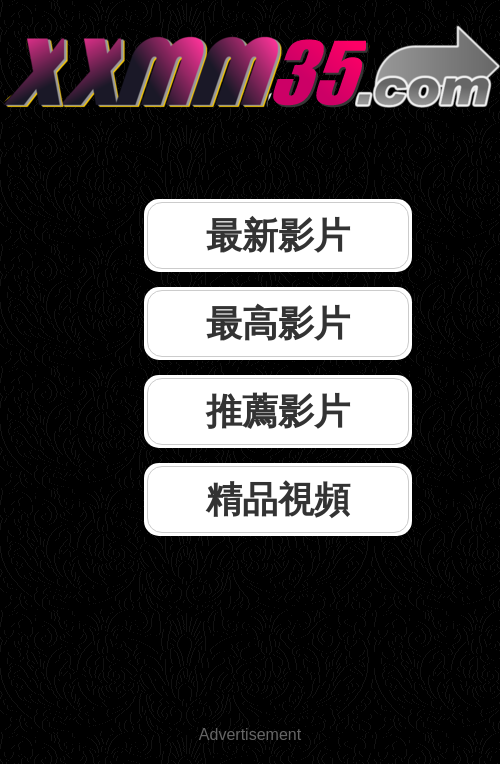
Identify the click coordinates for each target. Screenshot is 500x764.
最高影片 (278, 323)
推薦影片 (278, 411)
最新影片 (278, 235)
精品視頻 (278, 499)
